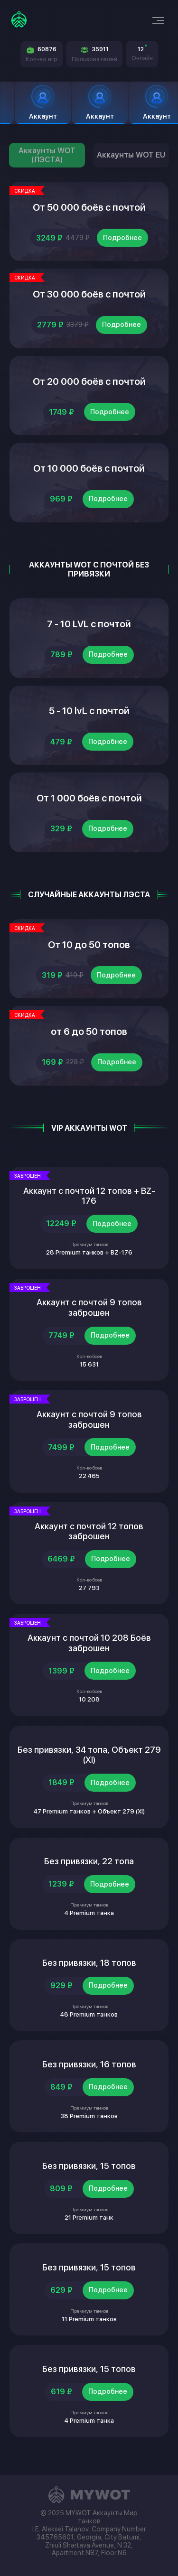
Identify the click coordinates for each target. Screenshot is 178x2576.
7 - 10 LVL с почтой (89, 624)
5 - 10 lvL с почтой (89, 710)
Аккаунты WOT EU (131, 154)
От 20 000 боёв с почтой (89, 381)
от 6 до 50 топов (89, 1031)
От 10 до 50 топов (89, 944)
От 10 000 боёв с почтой (89, 468)
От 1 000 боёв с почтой (89, 798)
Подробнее (122, 238)
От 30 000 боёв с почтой (89, 294)
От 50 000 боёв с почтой (89, 207)
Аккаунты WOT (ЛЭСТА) (47, 155)
